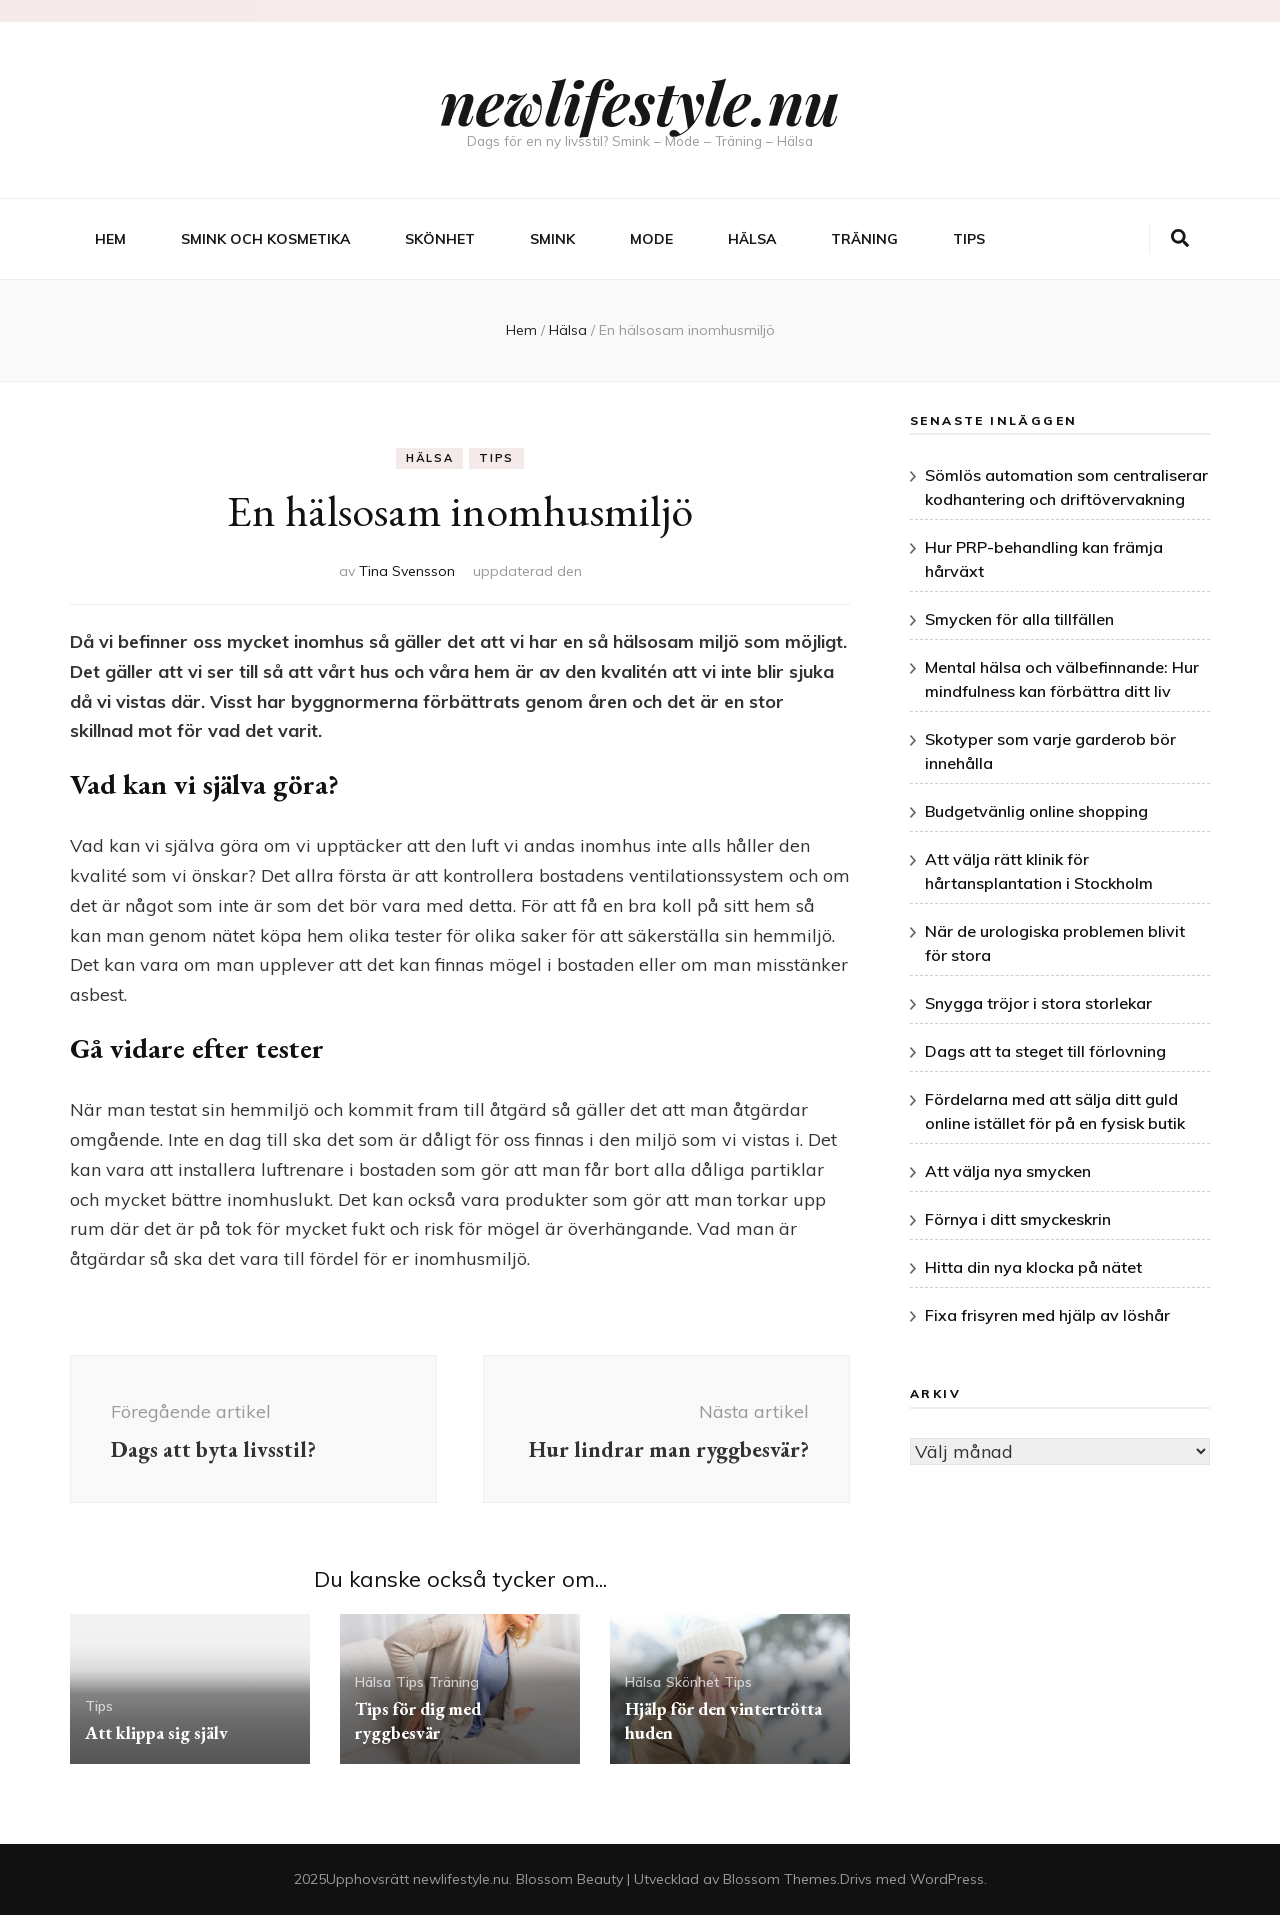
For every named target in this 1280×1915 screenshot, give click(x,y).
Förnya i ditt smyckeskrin (1018, 1219)
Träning (864, 239)
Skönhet (440, 239)
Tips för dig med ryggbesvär (418, 1720)
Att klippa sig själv (156, 1732)
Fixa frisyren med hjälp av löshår (1047, 1315)
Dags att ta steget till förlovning (1045, 1051)
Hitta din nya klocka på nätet (1033, 1267)
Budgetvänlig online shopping (1036, 811)
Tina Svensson (407, 571)
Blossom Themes (780, 1879)
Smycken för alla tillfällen (1019, 619)
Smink (552, 239)
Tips (969, 239)
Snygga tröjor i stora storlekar (1038, 1003)
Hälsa (752, 239)
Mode (651, 239)
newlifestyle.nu (640, 101)
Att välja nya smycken (1008, 1171)
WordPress (947, 1879)
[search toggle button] (1180, 239)
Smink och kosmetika (265, 239)
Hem (110, 239)
